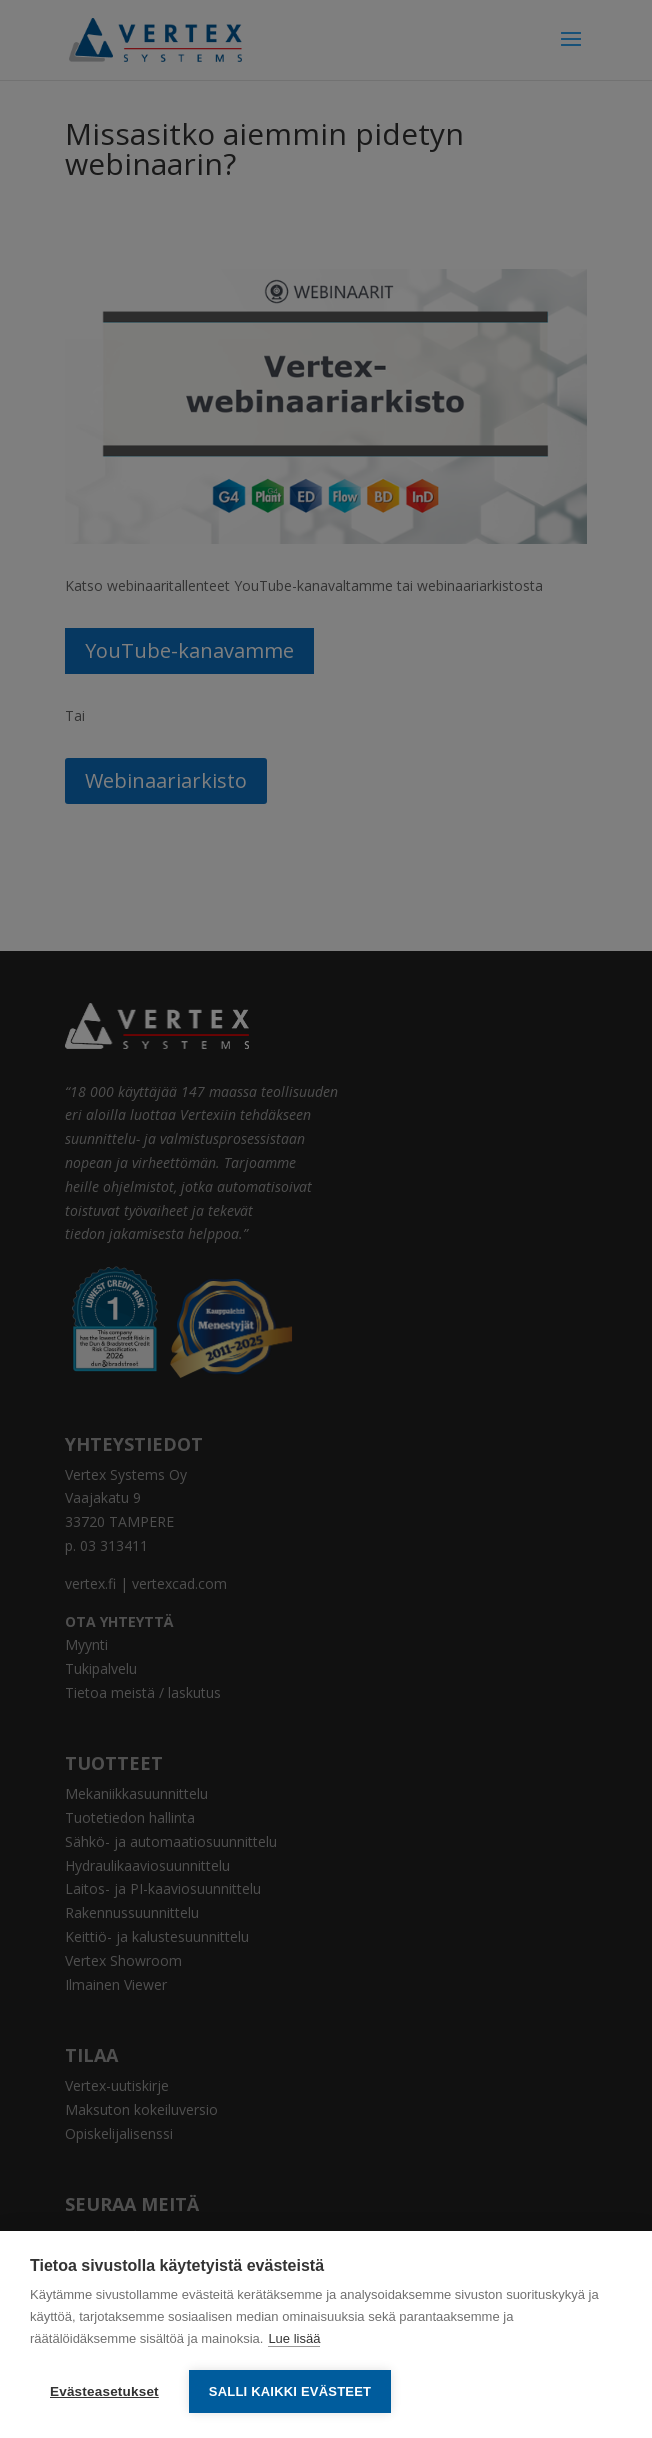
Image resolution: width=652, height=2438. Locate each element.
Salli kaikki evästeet (290, 2391)
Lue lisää (294, 2338)
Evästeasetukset (104, 2391)
